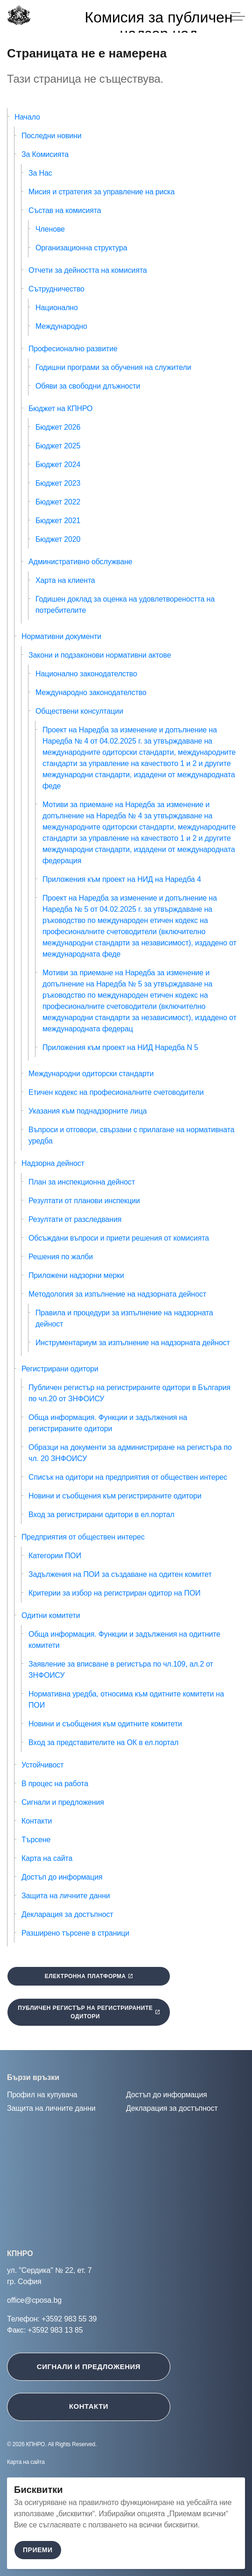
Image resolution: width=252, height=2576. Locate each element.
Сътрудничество (56, 289)
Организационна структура (81, 248)
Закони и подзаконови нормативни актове (99, 655)
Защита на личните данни (65, 1896)
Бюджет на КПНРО (60, 408)
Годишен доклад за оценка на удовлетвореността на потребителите (125, 604)
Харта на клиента (65, 580)
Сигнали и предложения (62, 1802)
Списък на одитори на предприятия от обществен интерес (127, 1477)
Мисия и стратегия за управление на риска (101, 192)
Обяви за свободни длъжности (87, 386)
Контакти (36, 1821)
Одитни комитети (50, 1615)
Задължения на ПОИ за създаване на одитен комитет (120, 1574)
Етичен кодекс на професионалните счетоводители (116, 1092)
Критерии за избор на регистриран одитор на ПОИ (114, 1593)
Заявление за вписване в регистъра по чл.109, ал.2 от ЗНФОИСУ (120, 1669)
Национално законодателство (86, 674)
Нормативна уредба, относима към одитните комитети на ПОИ (126, 1699)
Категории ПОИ (54, 1556)
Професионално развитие (73, 349)
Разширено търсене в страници (75, 1933)
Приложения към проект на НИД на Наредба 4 (121, 879)
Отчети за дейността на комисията (87, 270)
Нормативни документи (61, 636)
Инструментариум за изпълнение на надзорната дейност (132, 1343)
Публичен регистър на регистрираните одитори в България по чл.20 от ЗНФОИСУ (129, 1393)
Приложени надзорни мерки (76, 1275)
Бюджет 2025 (57, 446)
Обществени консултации (79, 711)
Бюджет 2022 (57, 502)
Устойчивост (42, 1765)
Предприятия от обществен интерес (83, 1537)
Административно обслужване (80, 562)
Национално (56, 308)
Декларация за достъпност (67, 1914)
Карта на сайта (46, 1858)
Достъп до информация (61, 1877)
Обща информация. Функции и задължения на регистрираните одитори (107, 1423)
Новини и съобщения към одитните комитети (105, 1724)
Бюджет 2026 (57, 427)
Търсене (35, 1840)
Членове (50, 229)
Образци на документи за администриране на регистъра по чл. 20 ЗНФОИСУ (130, 1452)
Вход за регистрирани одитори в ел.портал (101, 1515)
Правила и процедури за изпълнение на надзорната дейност (124, 1318)
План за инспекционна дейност (81, 1182)
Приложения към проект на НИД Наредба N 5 (120, 1047)
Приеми (37, 2550)
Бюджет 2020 (57, 539)
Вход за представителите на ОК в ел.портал (103, 1742)
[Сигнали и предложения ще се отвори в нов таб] (126, 2366)
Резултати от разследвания (74, 1219)
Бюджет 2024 (57, 464)
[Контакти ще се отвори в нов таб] (126, 2407)
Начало (27, 117)
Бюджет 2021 (57, 521)
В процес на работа (54, 1784)
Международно (61, 326)
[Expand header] (238, 16)
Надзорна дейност (52, 1163)
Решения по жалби (60, 1257)
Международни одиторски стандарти (91, 1074)
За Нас (40, 173)
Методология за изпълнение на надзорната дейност (117, 1294)
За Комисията (45, 154)
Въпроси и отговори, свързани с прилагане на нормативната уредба (131, 1135)
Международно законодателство (91, 692)
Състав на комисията (64, 210)
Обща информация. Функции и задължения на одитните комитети (124, 1639)
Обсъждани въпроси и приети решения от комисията (118, 1238)
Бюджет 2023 (57, 483)
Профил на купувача (42, 2095)
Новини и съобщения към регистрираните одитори (115, 1496)
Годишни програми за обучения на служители (113, 367)
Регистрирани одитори (59, 1369)
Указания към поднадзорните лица (87, 1111)
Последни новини (51, 136)
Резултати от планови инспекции (84, 1201)
